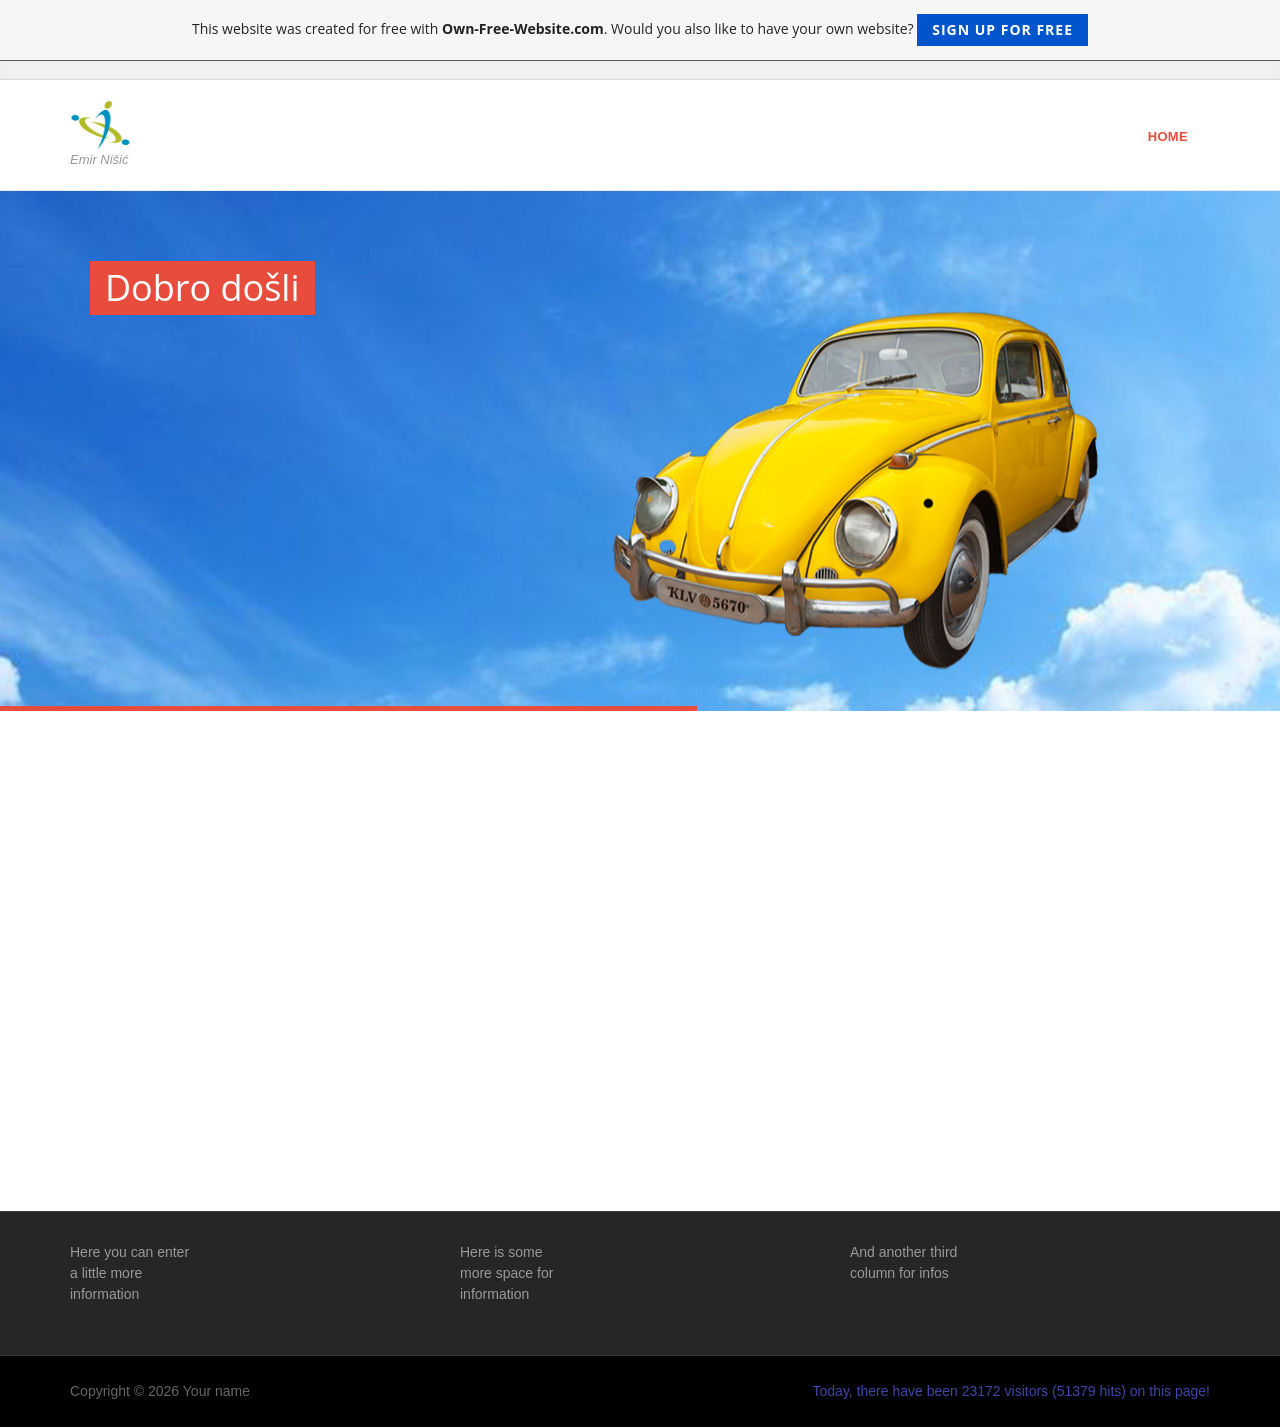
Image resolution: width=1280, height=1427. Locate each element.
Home (1168, 136)
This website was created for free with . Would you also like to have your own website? (640, 30)
